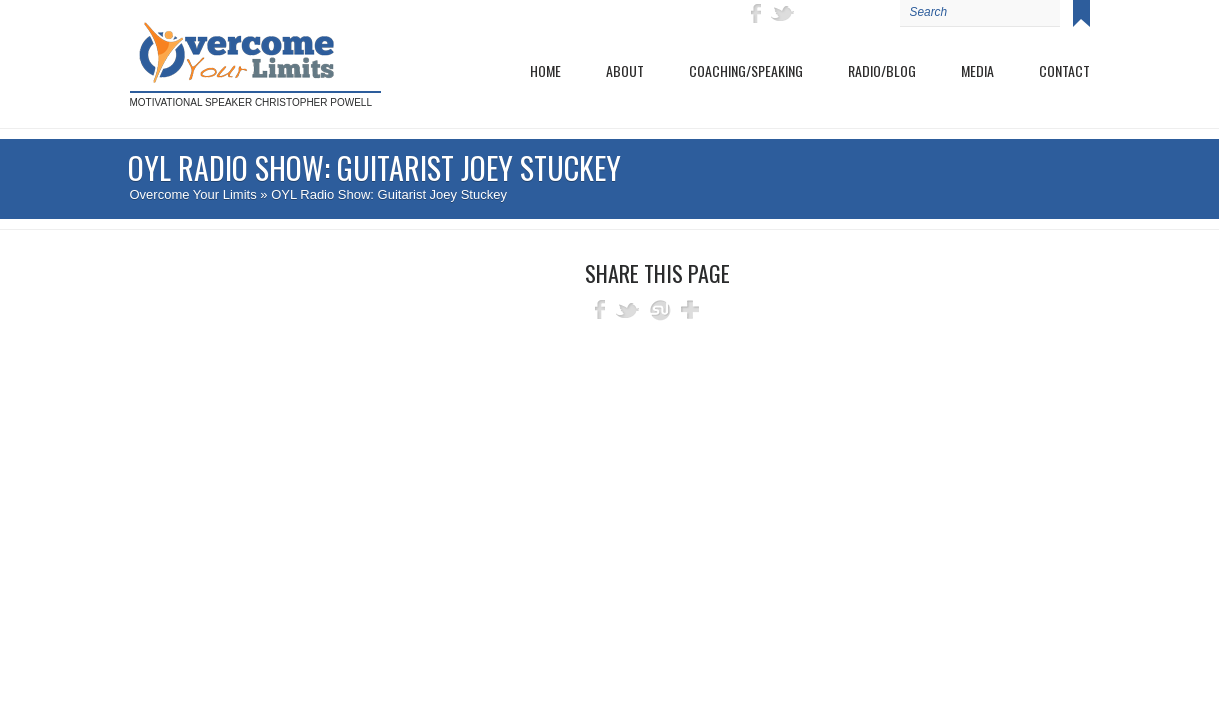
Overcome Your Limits (193, 194)
